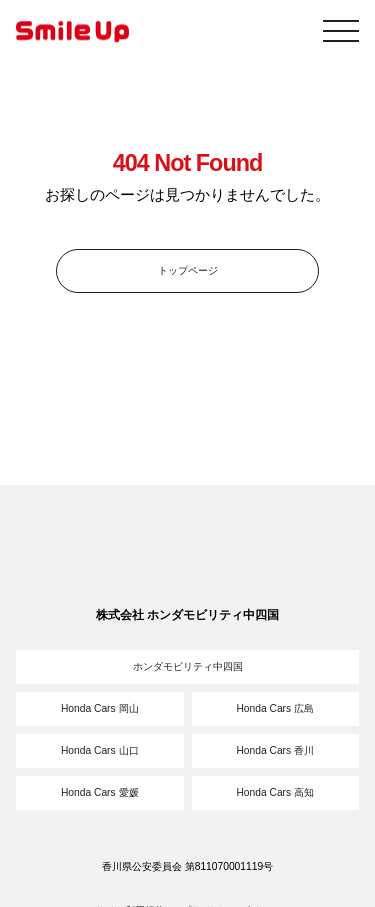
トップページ (188, 270)
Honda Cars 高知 (275, 792)
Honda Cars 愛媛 (100, 792)
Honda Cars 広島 (275, 708)
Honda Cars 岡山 (100, 708)
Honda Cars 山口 (100, 750)
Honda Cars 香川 (275, 750)
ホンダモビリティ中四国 (188, 666)
